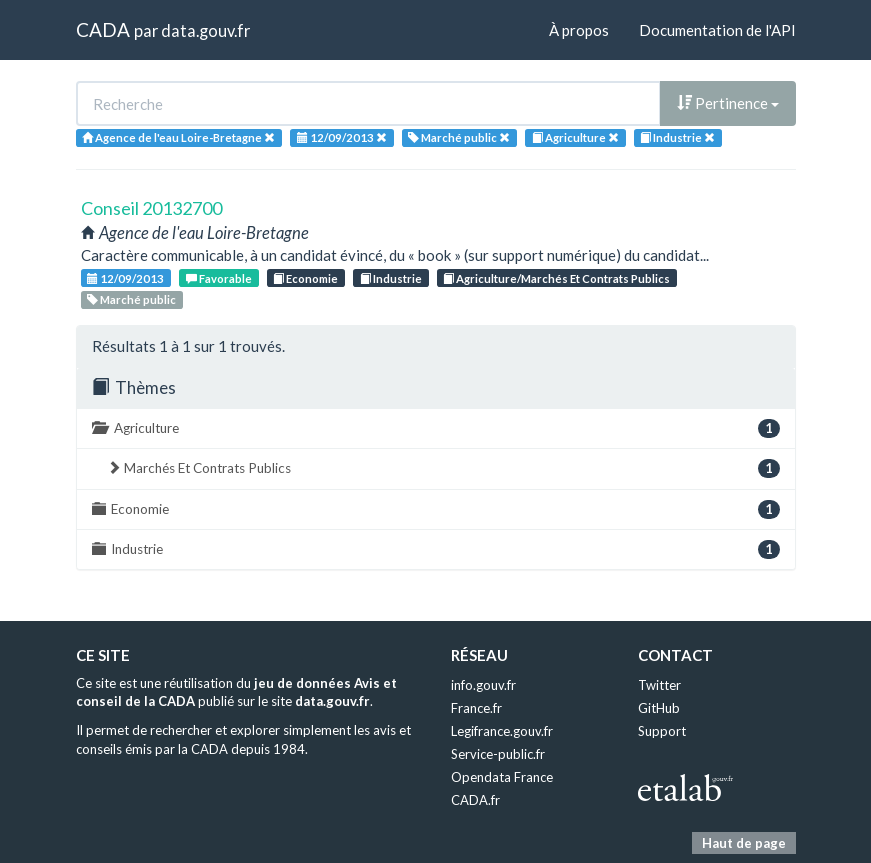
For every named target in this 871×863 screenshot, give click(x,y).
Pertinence (728, 103)
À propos (579, 30)
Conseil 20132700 (151, 208)
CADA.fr (475, 800)
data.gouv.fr (205, 30)
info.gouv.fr (483, 685)
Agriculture (436, 428)
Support (662, 731)
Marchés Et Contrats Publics (443, 468)
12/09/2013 (125, 278)
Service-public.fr (498, 754)
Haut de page (744, 843)
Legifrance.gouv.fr (502, 731)
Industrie (391, 278)
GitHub (659, 708)
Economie (305, 278)
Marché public (131, 299)
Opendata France (502, 777)
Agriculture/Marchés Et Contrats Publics (556, 278)
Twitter (659, 685)
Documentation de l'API (717, 30)
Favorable (219, 278)
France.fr (476, 708)
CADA (103, 29)
